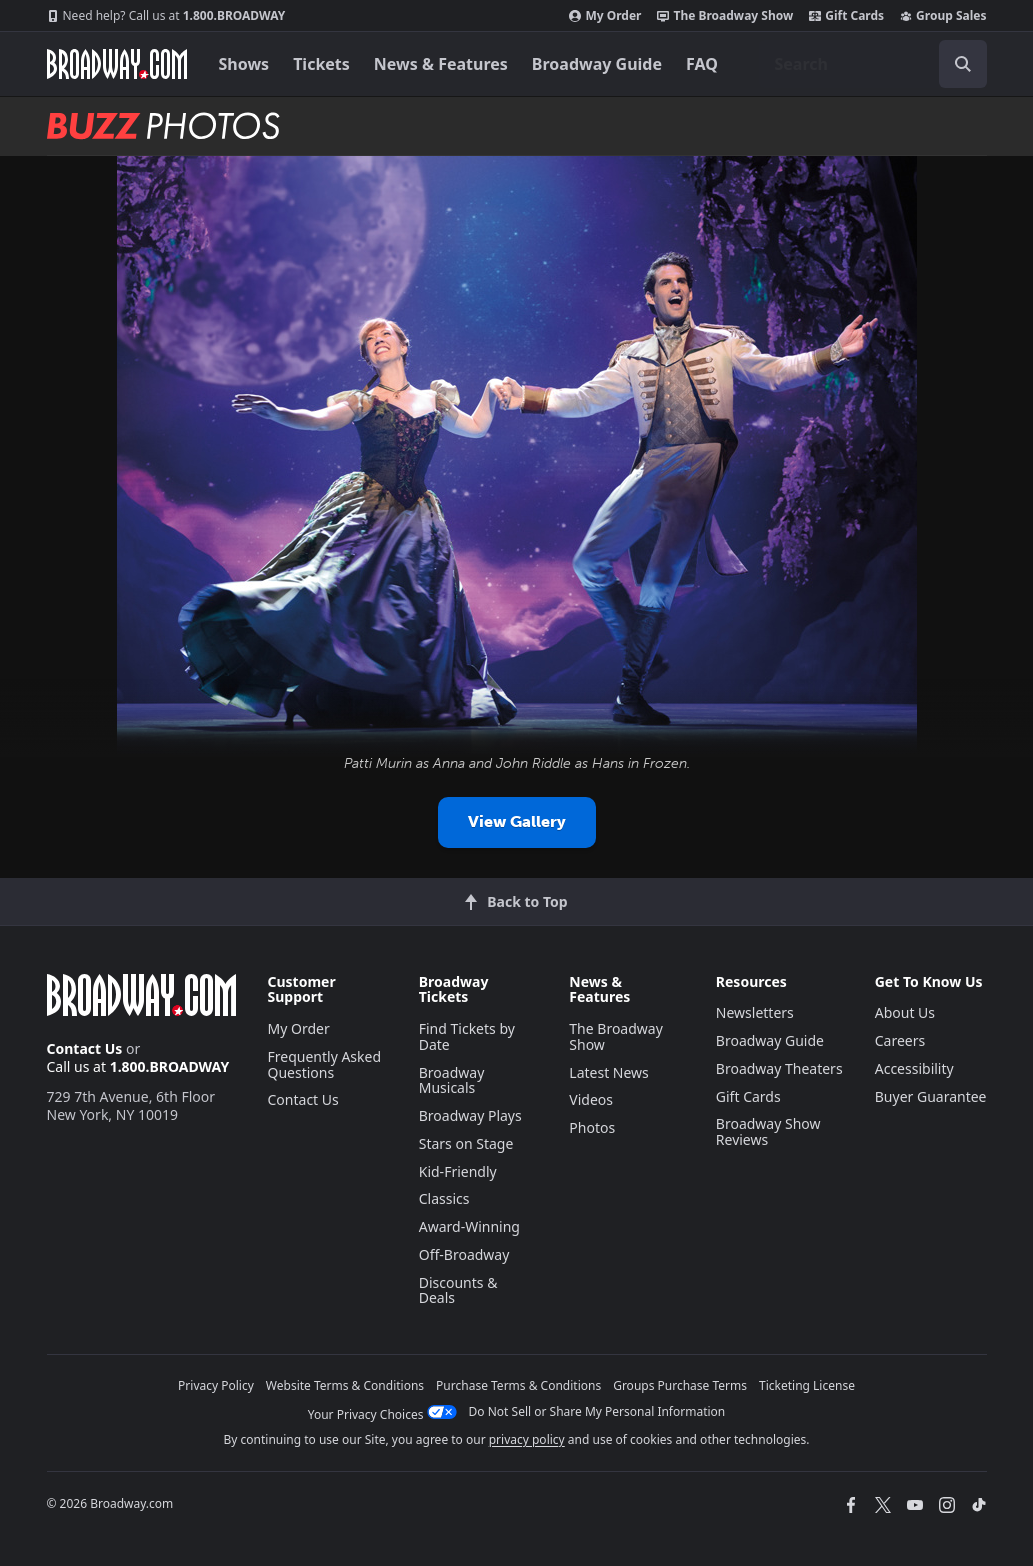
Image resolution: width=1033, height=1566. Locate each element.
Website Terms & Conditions (345, 1385)
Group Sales (943, 16)
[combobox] (873, 64)
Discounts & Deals (458, 1290)
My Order (605, 16)
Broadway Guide (597, 64)
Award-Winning (469, 1226)
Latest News (609, 1072)
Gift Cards (846, 16)
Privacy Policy (216, 1385)
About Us (905, 1012)
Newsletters (755, 1012)
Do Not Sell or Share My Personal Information (597, 1411)
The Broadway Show (725, 16)
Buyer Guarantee (931, 1096)
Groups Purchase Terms (680, 1385)
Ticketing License (807, 1385)
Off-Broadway (464, 1254)
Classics (444, 1198)
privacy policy (527, 1439)
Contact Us (85, 1048)
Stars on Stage (466, 1143)
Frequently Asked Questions (325, 1064)
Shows (244, 64)
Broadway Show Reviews (768, 1131)
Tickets (321, 64)
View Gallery (517, 821)
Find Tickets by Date (467, 1036)
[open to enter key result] (963, 64)
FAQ (702, 64)
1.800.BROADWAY (166, 16)
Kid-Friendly (458, 1171)
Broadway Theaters (779, 1068)
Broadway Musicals (452, 1080)
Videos (591, 1099)
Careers (900, 1040)
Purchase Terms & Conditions (518, 1385)
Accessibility (914, 1068)
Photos (592, 1127)
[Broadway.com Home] (117, 64)
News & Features (441, 64)
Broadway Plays (470, 1115)
